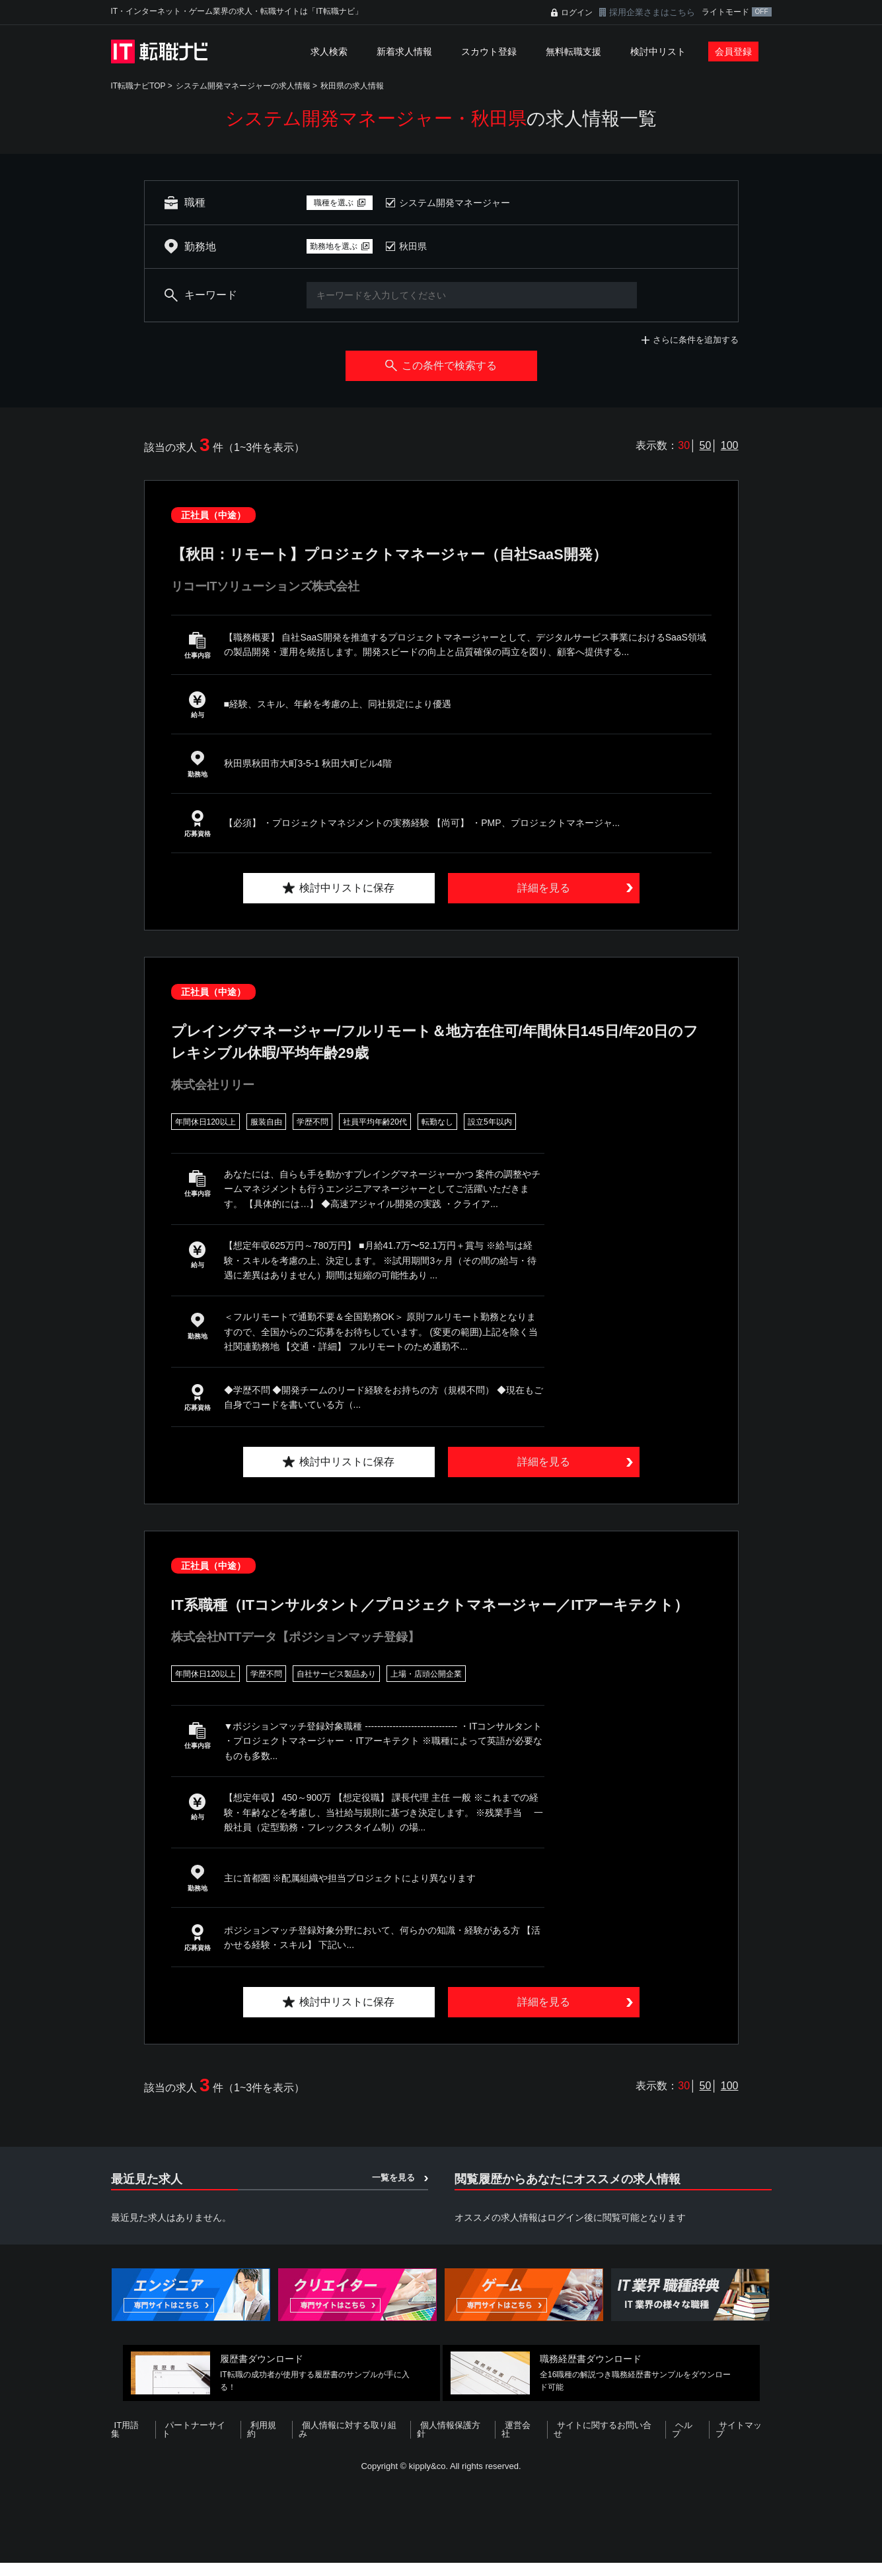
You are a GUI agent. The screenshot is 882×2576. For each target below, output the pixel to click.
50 (706, 445)
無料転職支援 (573, 51)
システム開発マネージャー (454, 202)
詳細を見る (543, 887)
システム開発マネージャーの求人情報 (243, 85)
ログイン (577, 12)
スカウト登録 (489, 51)
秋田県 (413, 246)
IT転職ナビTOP (138, 85)
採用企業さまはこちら (652, 12)
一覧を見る (393, 2200)
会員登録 (733, 51)
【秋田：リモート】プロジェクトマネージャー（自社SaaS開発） (409, 554)
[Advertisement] (441, 2532)
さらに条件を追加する (696, 339)
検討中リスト (658, 51)
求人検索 (329, 51)
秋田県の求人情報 (352, 85)
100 (730, 445)
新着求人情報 (404, 51)
